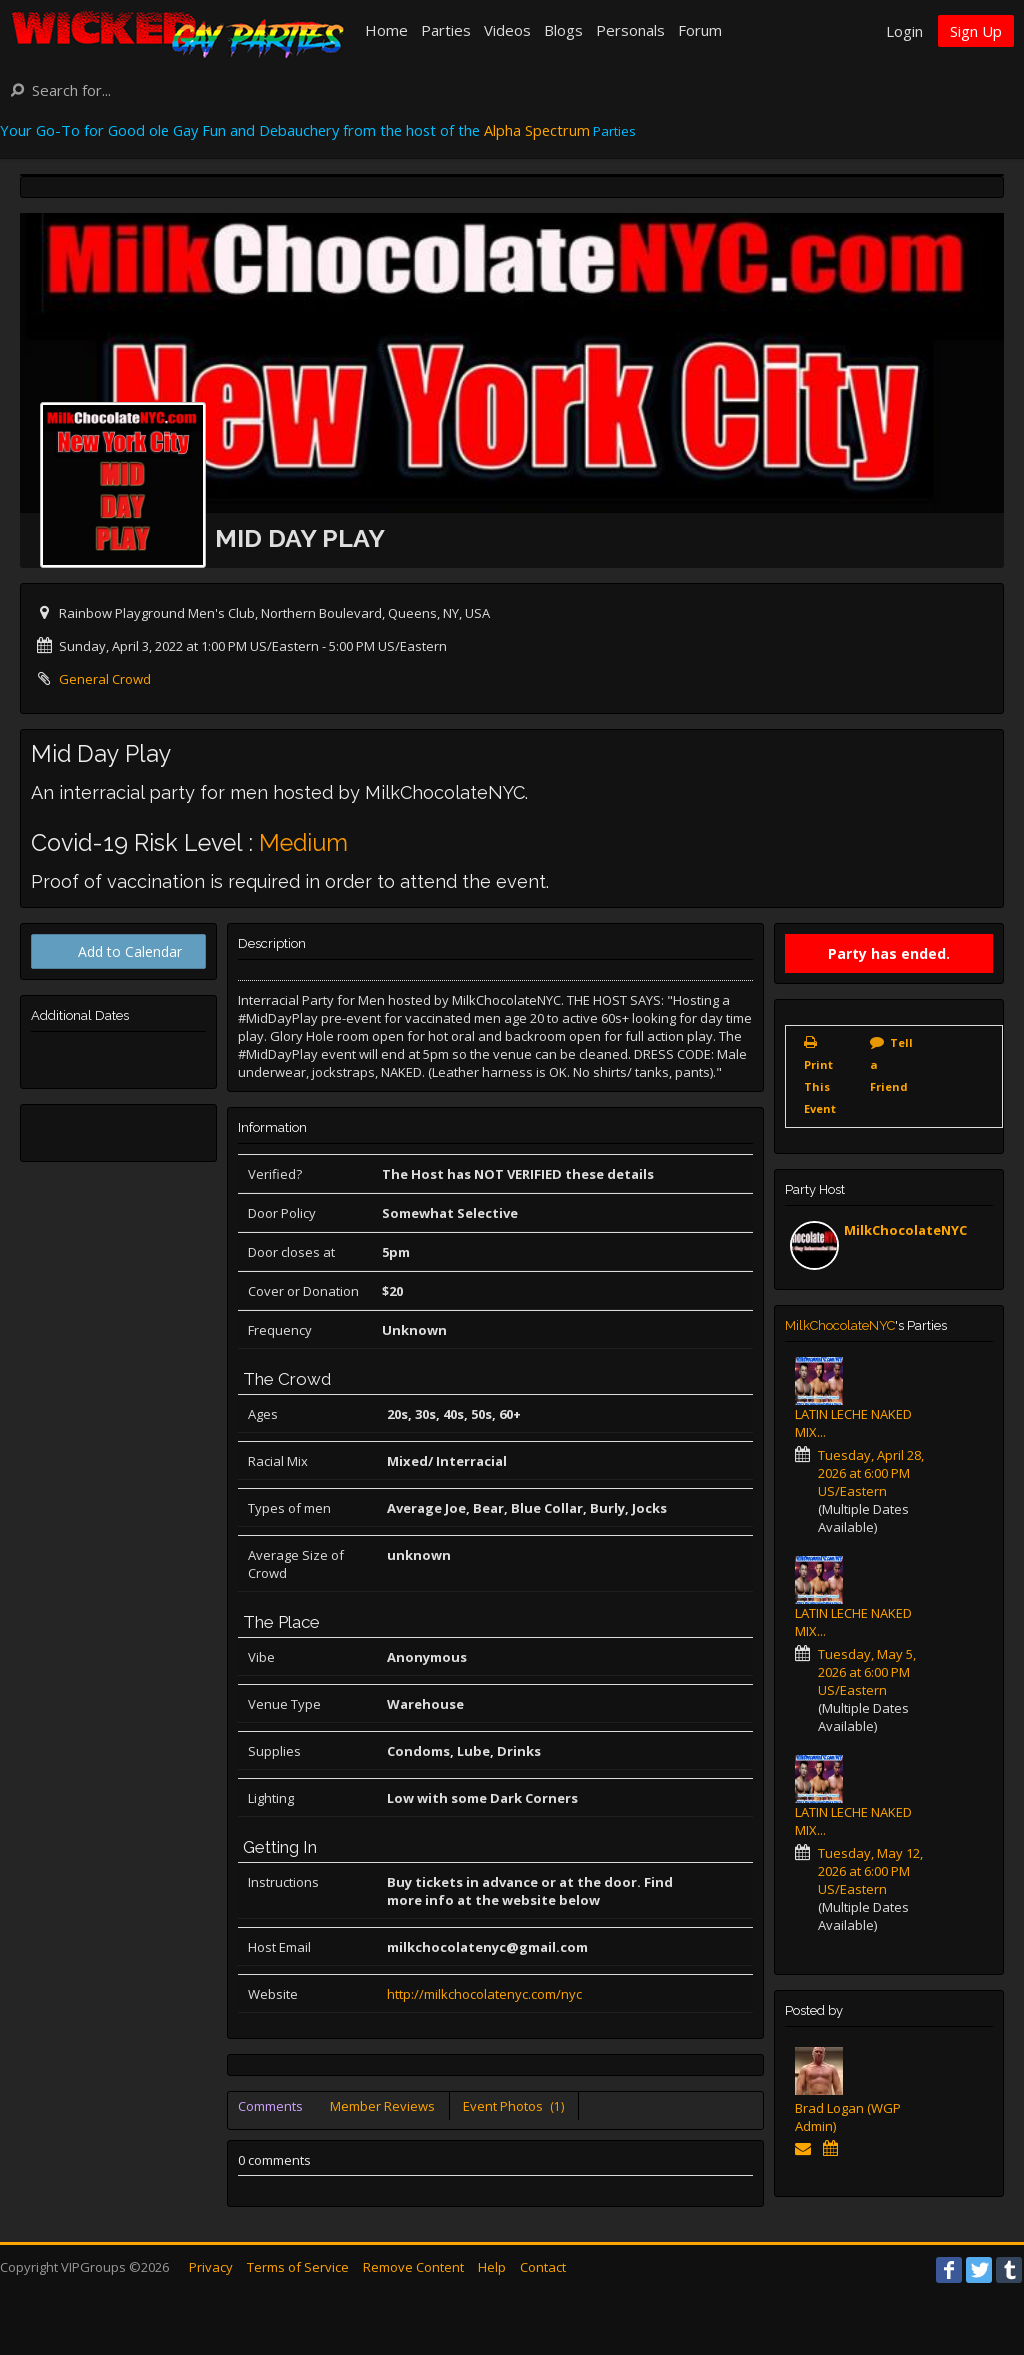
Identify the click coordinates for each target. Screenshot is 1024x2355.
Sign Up (976, 31)
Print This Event (820, 1086)
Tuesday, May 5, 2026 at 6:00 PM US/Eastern (867, 1672)
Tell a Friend (891, 1064)
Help (492, 2267)
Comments (270, 2106)
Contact (543, 2267)
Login (904, 31)
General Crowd (105, 679)
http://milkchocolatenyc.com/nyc (484, 1994)
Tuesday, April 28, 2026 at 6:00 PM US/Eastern (871, 1473)
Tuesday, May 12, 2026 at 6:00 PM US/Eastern (870, 1871)
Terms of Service (298, 2267)
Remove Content (413, 2267)
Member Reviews (382, 2106)
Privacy (211, 2267)
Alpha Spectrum (537, 130)
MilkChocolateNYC (905, 1230)
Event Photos (513, 2106)
